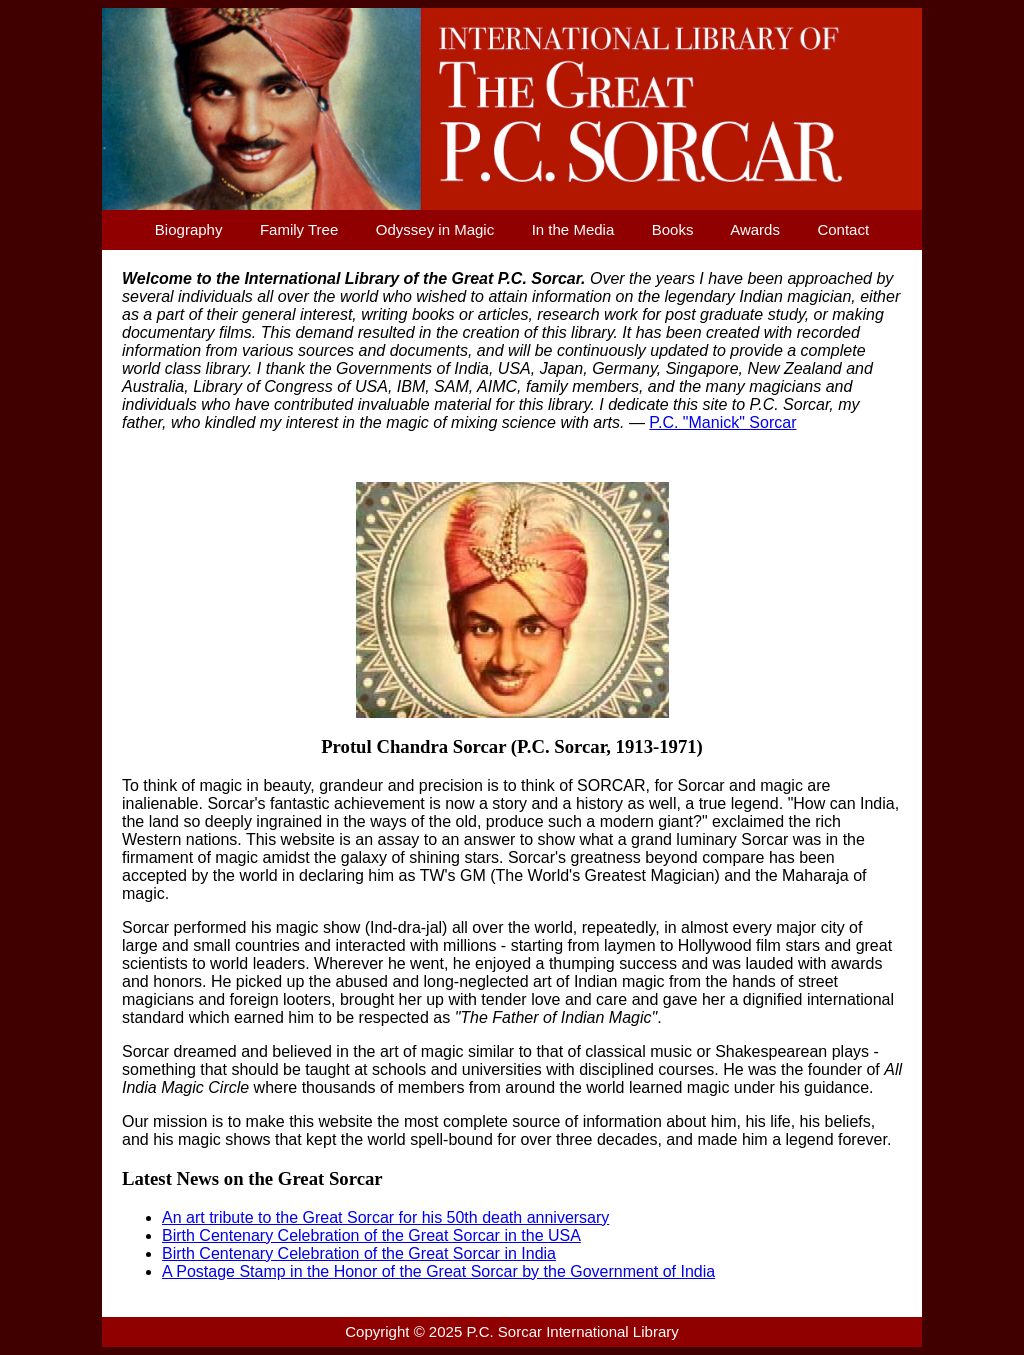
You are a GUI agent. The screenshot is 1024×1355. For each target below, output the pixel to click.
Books (673, 229)
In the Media (573, 229)
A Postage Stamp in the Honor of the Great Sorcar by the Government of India (438, 1271)
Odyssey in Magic (435, 229)
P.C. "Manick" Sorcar (722, 422)
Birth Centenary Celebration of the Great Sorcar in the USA (371, 1235)
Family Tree (299, 229)
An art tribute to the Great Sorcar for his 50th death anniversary (385, 1217)
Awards (755, 229)
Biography (189, 229)
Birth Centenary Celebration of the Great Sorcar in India (359, 1253)
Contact (843, 229)
